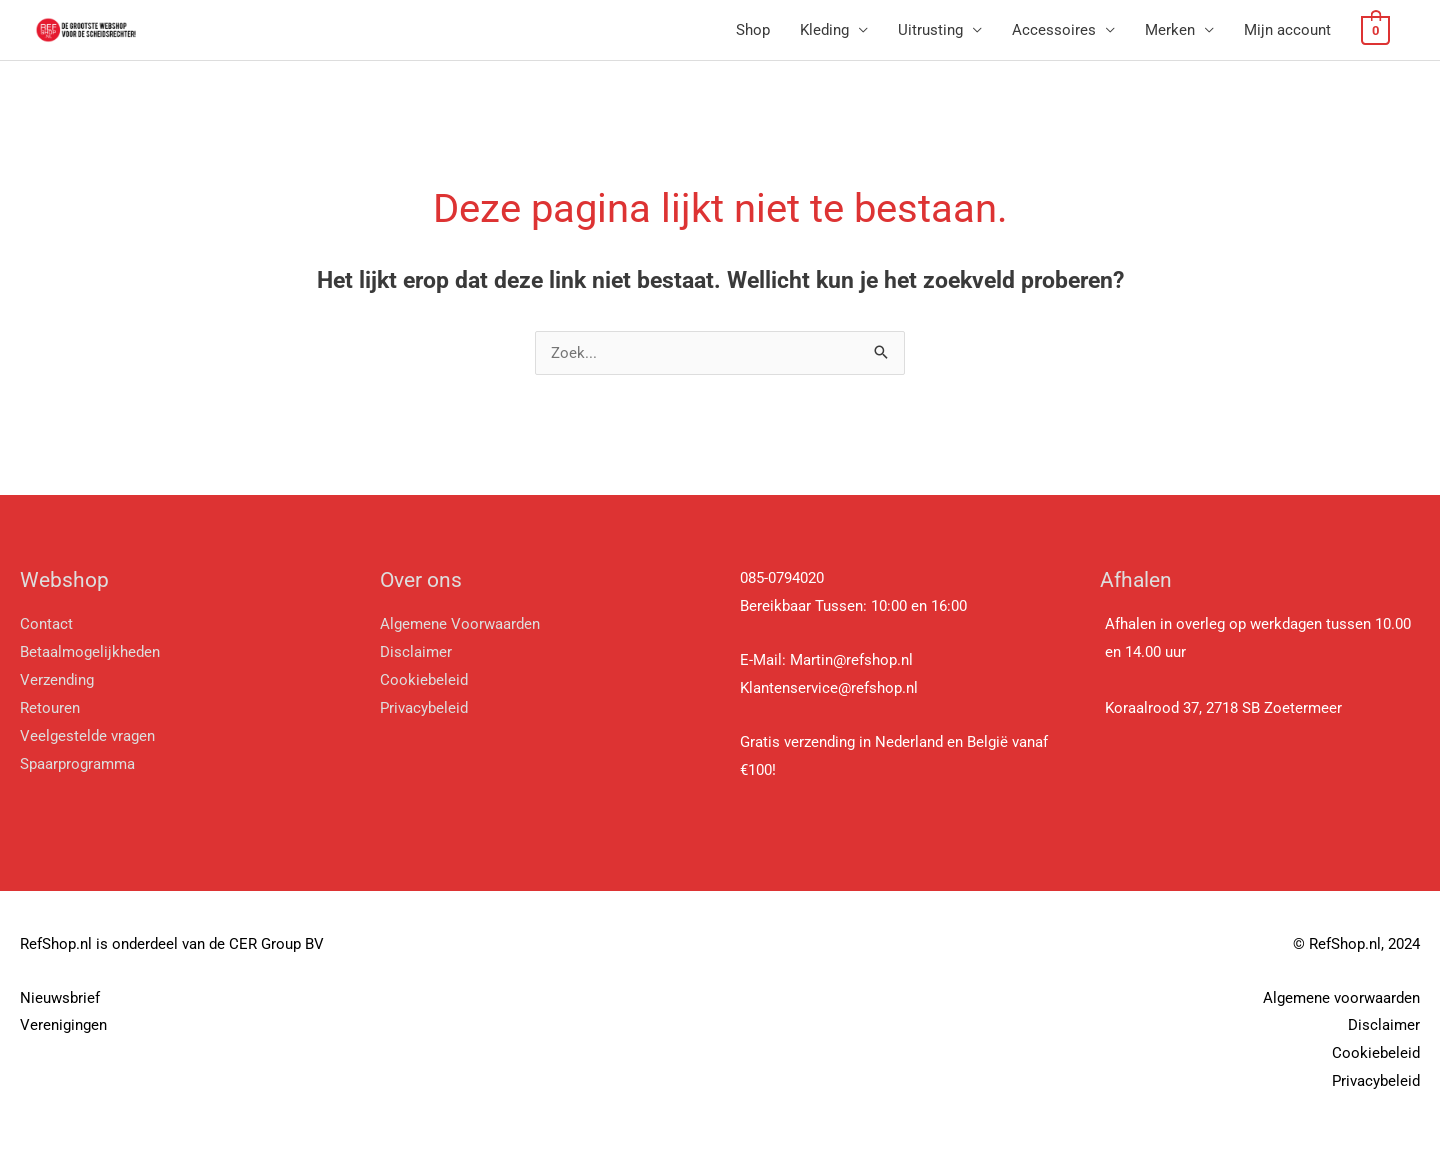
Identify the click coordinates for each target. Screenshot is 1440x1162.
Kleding (826, 30)
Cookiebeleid (424, 680)
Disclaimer (416, 652)
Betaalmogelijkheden (90, 652)
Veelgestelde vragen (87, 736)
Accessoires (1056, 30)
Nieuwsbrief (60, 998)
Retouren (50, 708)
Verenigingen (63, 1025)
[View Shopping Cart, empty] (1376, 30)
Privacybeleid (424, 708)
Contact (46, 624)
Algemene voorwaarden (1341, 998)
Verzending (57, 680)
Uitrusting (932, 30)
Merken (1172, 30)
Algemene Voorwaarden (460, 624)
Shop (755, 30)
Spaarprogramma (79, 764)
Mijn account (1289, 30)
